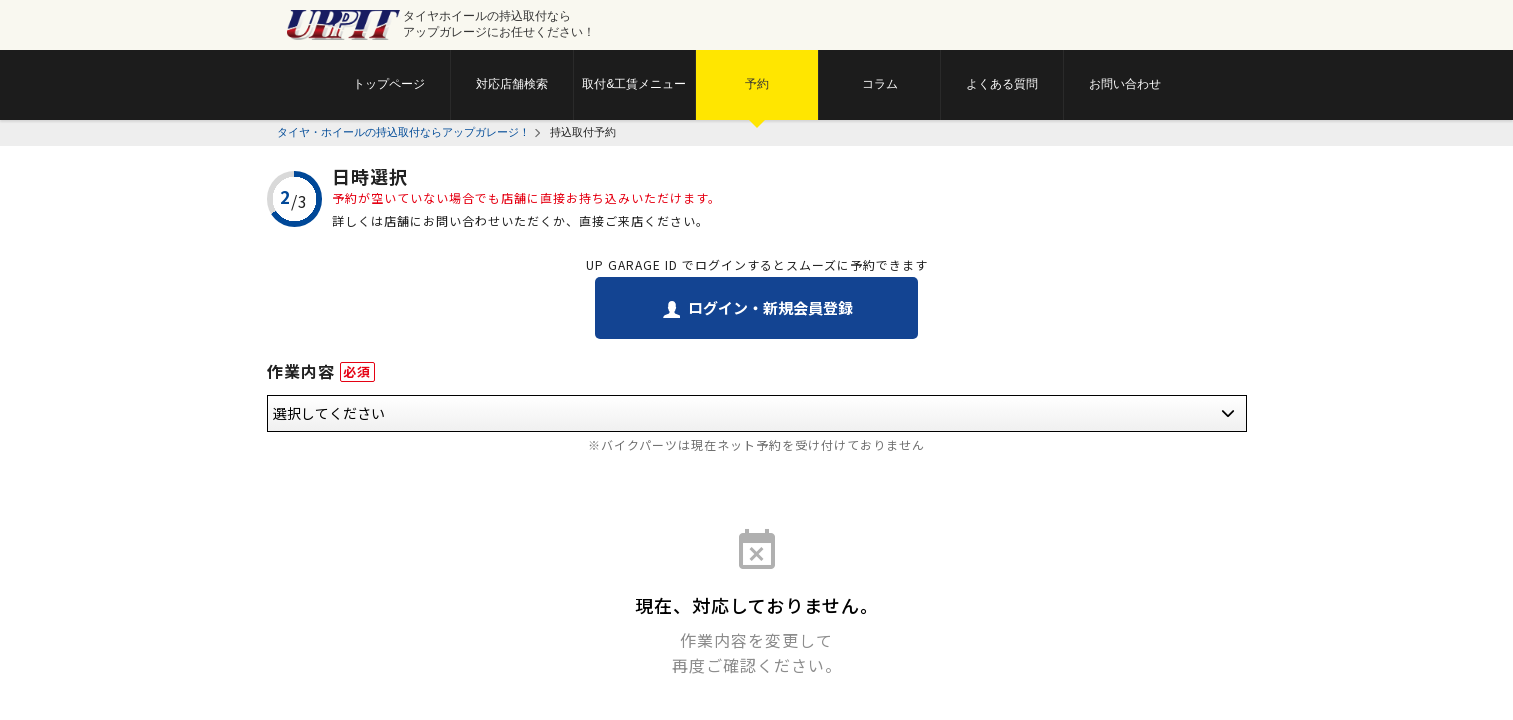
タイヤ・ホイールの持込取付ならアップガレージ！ (403, 132)
